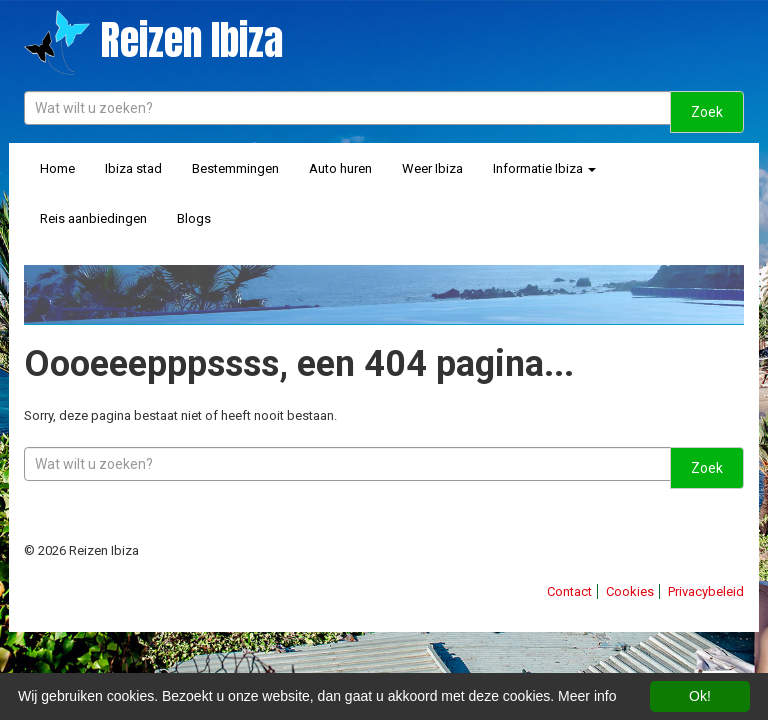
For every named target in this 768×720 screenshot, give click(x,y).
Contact (569, 591)
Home (57, 168)
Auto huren (340, 168)
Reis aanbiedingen (93, 218)
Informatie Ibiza (544, 168)
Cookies (630, 591)
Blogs (194, 218)
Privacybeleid (706, 591)
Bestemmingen (235, 168)
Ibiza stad (133, 168)
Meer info (587, 696)
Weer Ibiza (432, 168)
